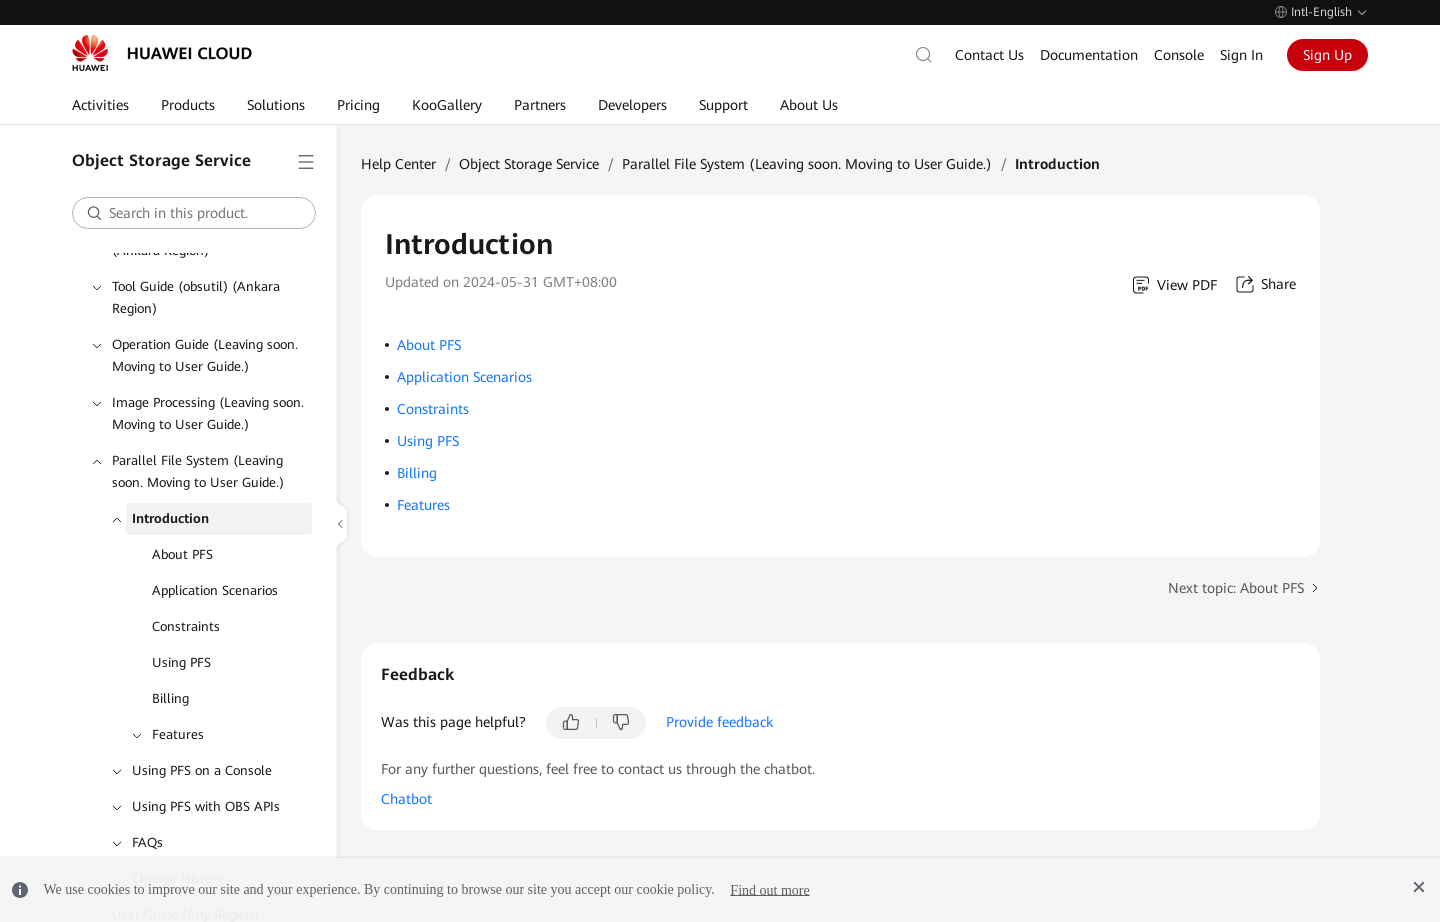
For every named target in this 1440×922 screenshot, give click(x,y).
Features (178, 734)
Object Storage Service (529, 164)
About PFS (182, 554)
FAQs (147, 842)
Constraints (186, 626)
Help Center (398, 164)
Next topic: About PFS (1236, 588)
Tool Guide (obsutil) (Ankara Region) (196, 297)
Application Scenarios (215, 590)
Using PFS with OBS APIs (206, 806)
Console (1179, 55)
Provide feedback (719, 722)
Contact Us (989, 55)
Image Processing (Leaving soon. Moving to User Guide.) (208, 413)
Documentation (1089, 55)
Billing (170, 698)
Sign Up (1327, 55)
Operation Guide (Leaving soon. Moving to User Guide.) (205, 355)
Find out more (769, 889)
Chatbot (406, 799)
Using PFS (181, 662)
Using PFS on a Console (202, 770)
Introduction (170, 518)
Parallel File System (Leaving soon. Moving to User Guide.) (198, 471)
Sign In (1241, 55)
